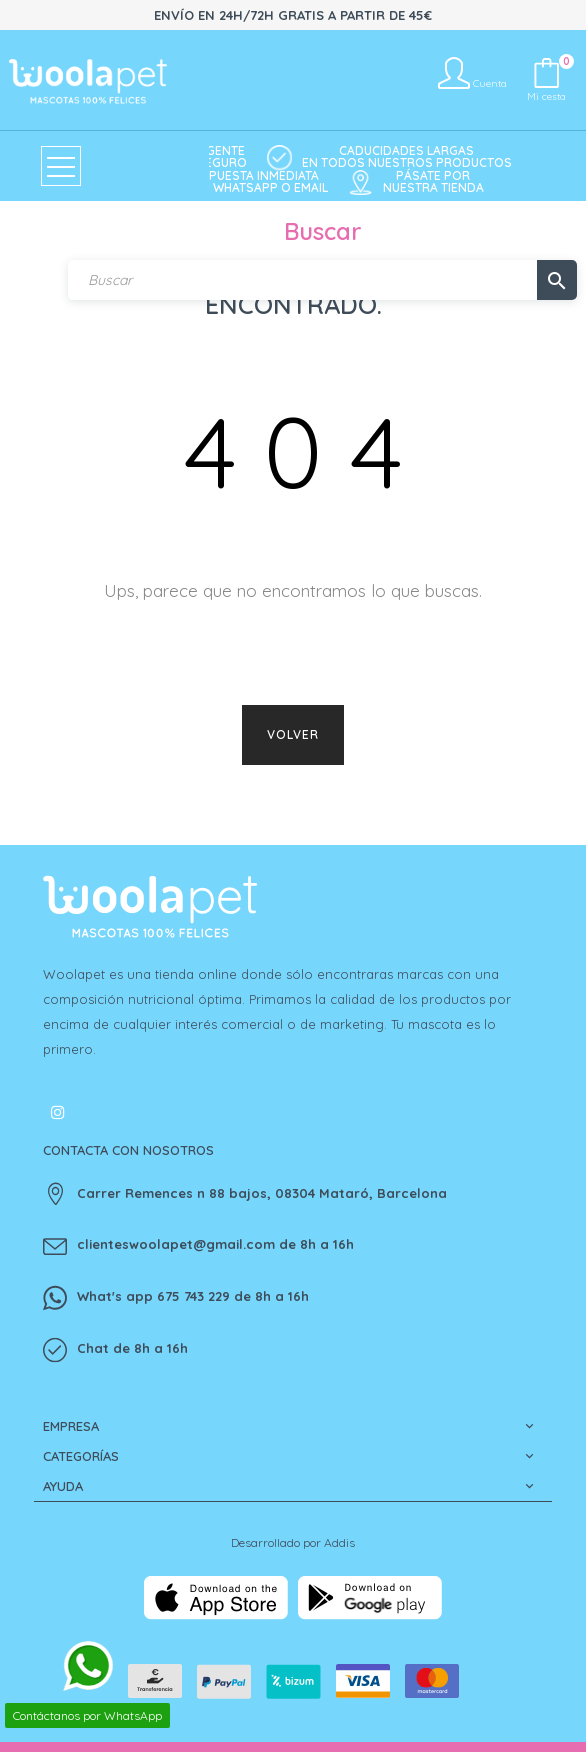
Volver (293, 734)
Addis (339, 1542)
